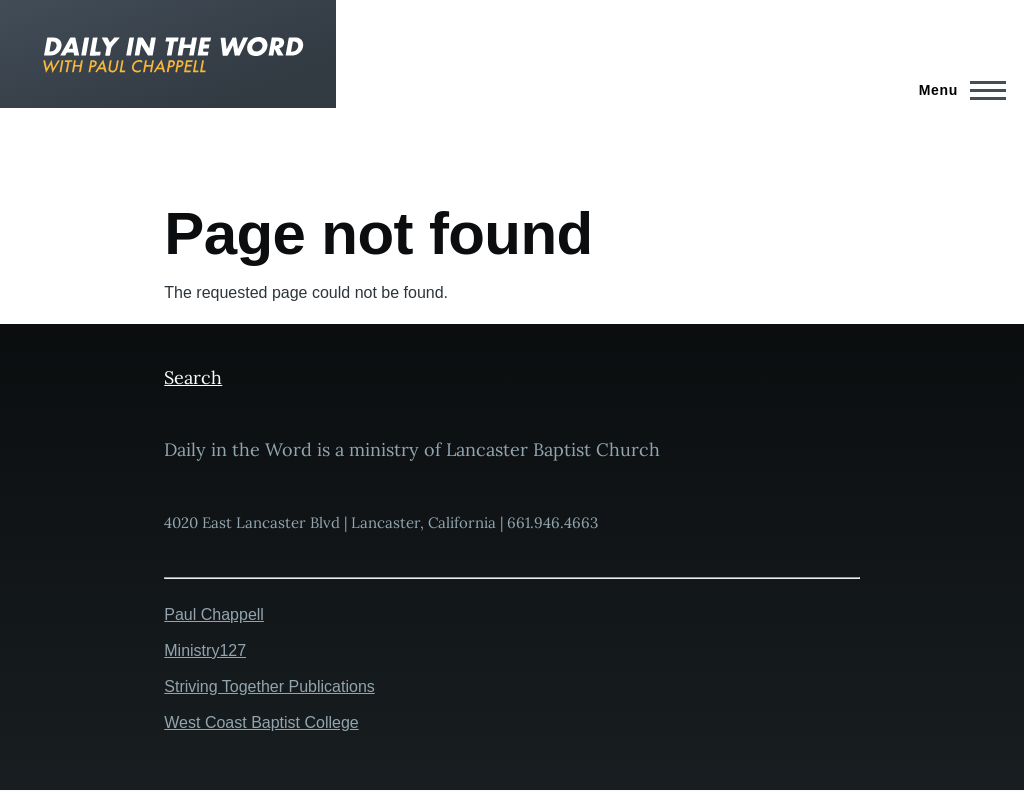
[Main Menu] (956, 90)
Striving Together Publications (269, 686)
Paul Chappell (214, 614)
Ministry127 (205, 650)
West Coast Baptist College (261, 722)
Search (193, 377)
